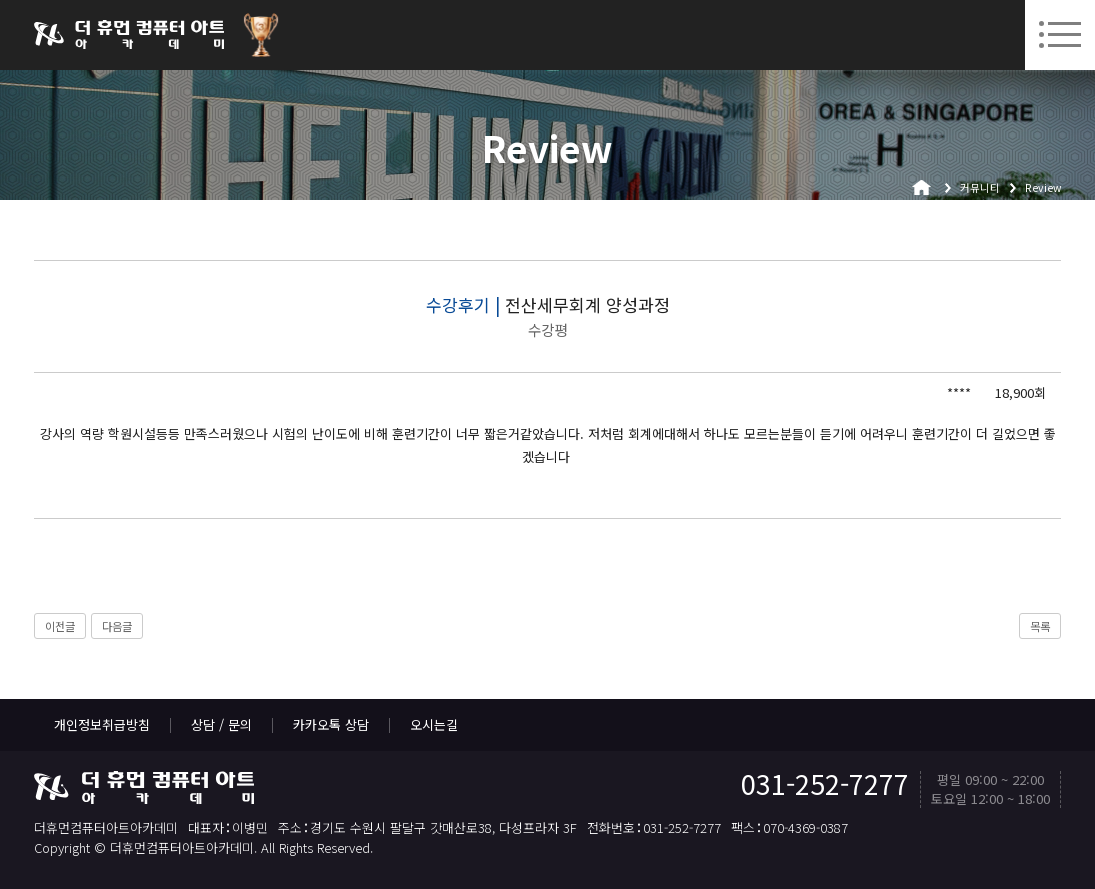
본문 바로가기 (0, 0)
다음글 (117, 626)
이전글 (60, 626)
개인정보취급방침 (102, 724)
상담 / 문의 (221, 724)
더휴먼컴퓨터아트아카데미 (129, 35)
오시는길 (434, 724)
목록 (1040, 626)
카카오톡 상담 (331, 724)
